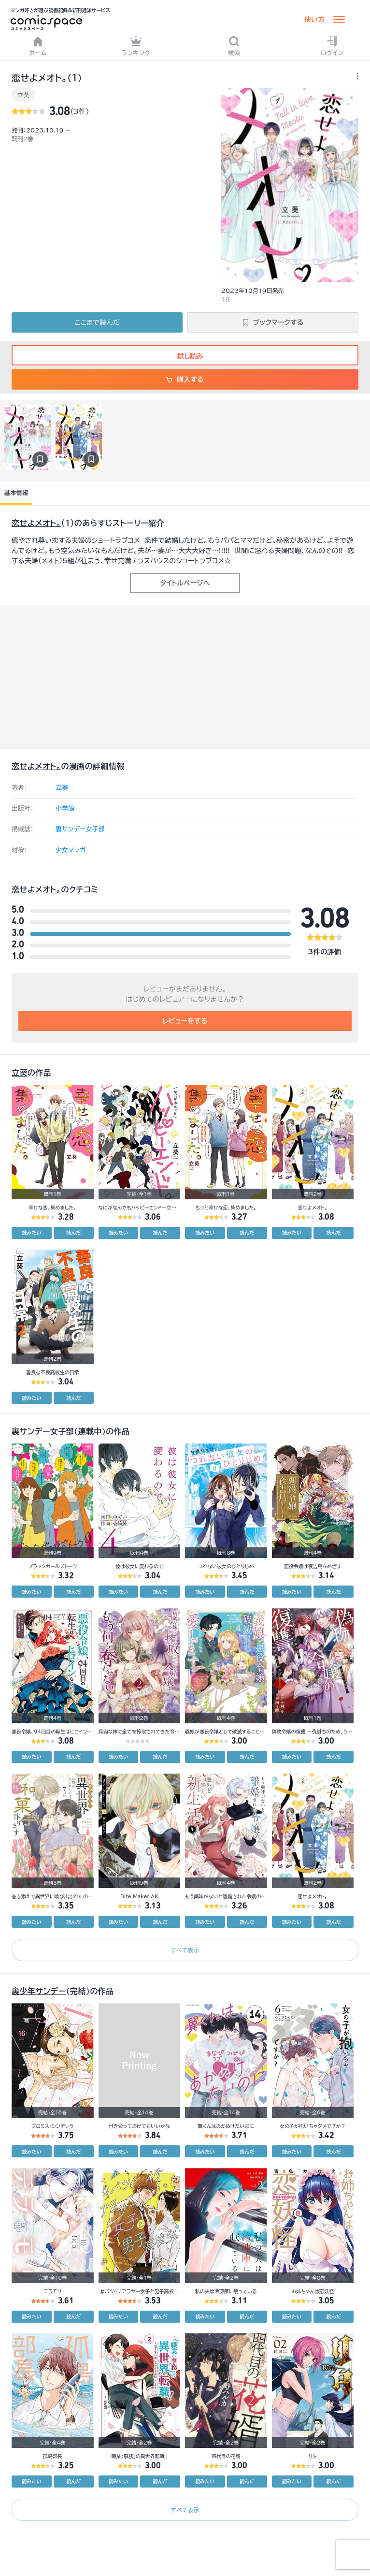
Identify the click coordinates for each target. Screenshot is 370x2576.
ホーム (38, 46)
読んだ (73, 1232)
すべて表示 (185, 1950)
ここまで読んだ (97, 322)
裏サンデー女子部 (80, 829)
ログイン (332, 46)
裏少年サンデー (39, 1991)
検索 (234, 46)
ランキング (136, 46)
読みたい (31, 1232)
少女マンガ (71, 850)
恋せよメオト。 (36, 523)
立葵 (23, 95)
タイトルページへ (185, 583)
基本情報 (16, 492)
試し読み (185, 356)
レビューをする (185, 1021)
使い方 (314, 19)
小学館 (65, 808)
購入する (184, 379)
